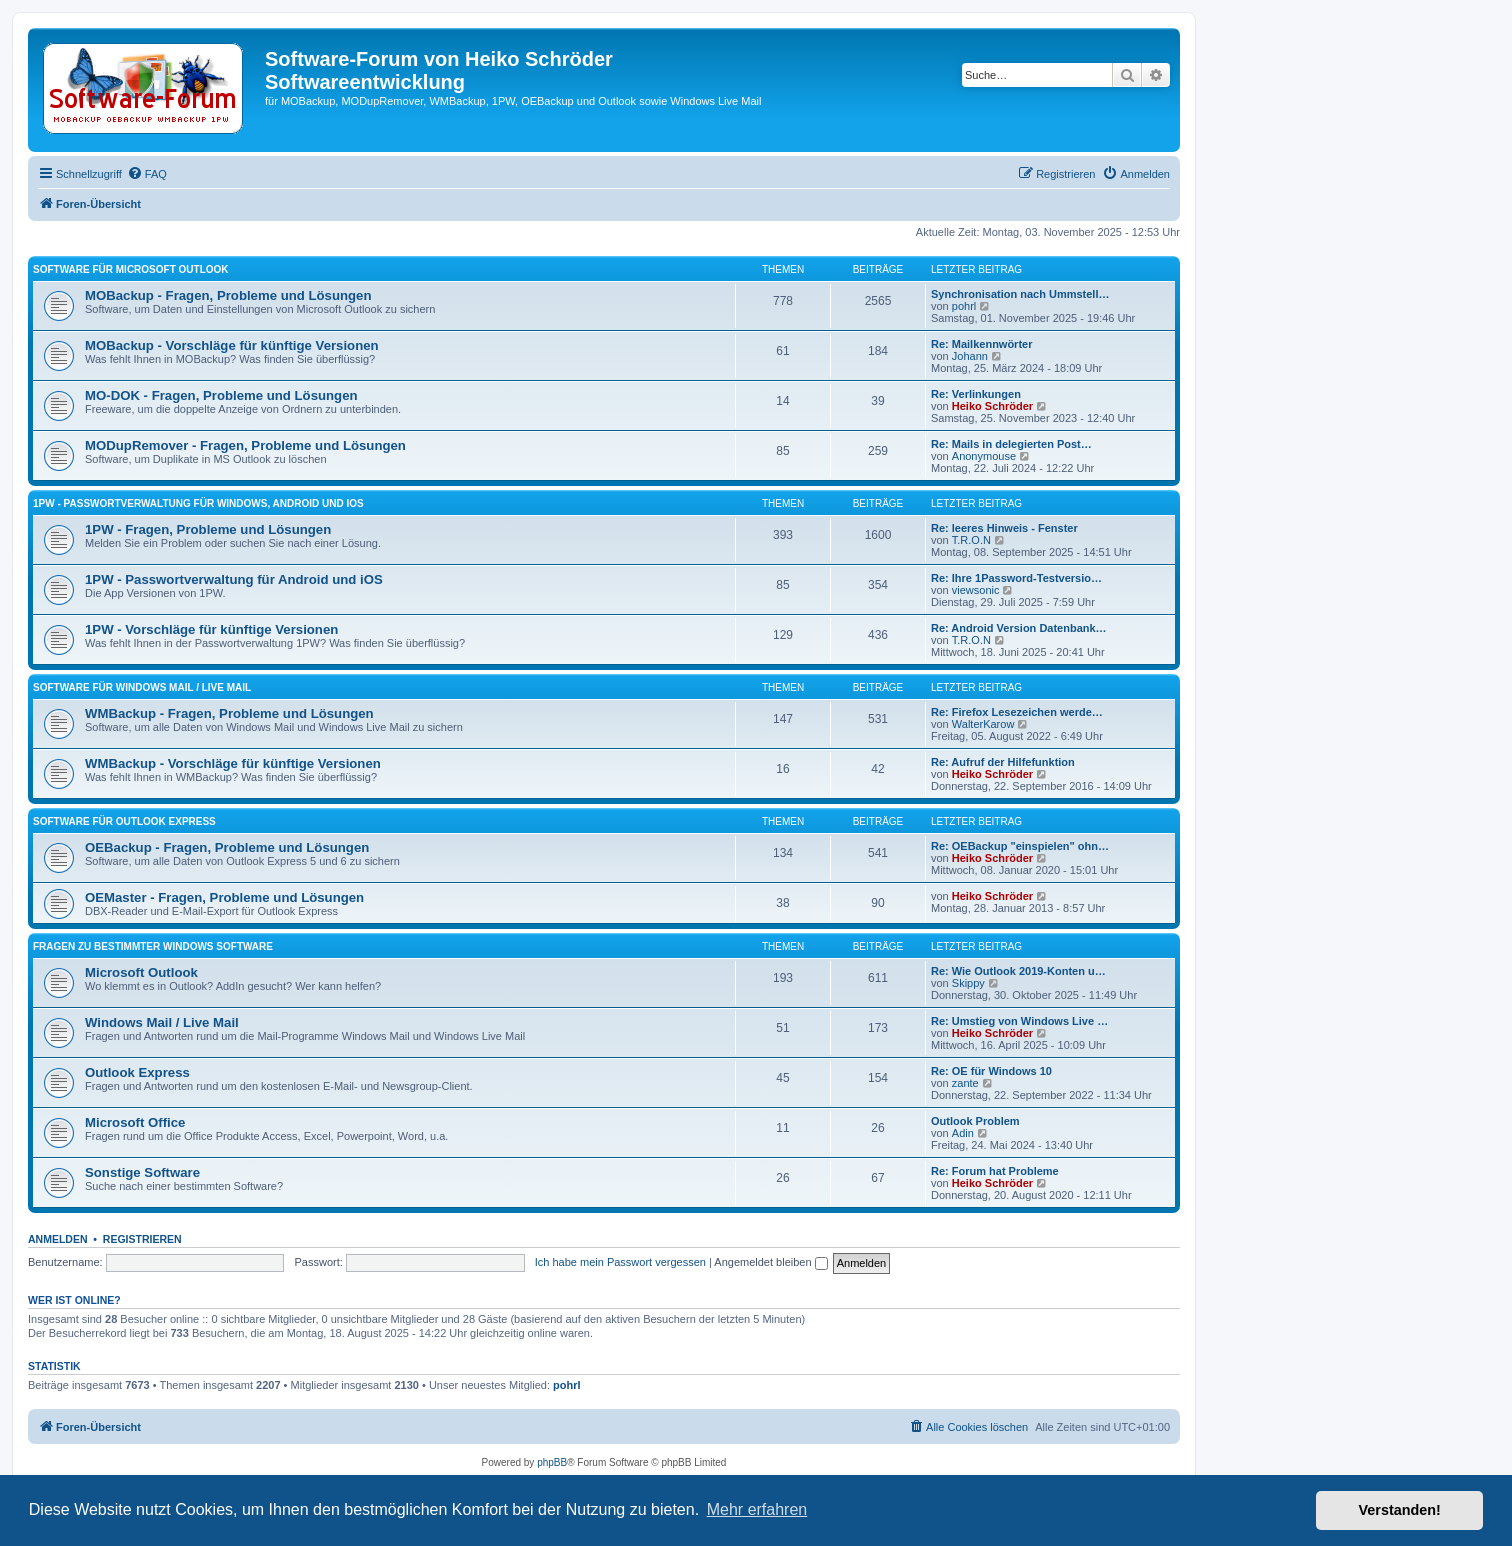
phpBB (552, 1462)
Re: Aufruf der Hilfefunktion (1003, 762)
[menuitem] (147, 174)
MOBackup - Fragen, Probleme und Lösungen (228, 295)
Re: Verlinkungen (976, 394)
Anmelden (58, 1239)
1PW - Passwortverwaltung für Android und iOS (234, 579)
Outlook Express (137, 1072)
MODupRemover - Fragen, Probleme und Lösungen (245, 445)
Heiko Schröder (992, 406)
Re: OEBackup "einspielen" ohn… (1020, 846)
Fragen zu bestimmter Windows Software (153, 946)
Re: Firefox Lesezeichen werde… (1017, 712)
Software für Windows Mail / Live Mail (142, 687)
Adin (963, 1133)
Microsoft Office (135, 1122)
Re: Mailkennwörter (981, 344)
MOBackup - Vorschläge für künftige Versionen (232, 345)
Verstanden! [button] (1400, 1510)
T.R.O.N (971, 540)
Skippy (968, 983)
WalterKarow (983, 724)
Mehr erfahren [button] (757, 1509)
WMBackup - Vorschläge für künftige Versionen (233, 763)
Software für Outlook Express (124, 821)
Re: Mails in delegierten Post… (1011, 444)
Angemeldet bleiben (770, 1262)
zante (965, 1083)
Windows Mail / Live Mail (162, 1022)
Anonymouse (984, 456)
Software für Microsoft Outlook (131, 269)
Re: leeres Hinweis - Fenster (1004, 528)
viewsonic (976, 590)
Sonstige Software (142, 1172)
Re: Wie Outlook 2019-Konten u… (1018, 971)
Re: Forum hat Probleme (995, 1171)
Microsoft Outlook (141, 972)
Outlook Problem (975, 1121)
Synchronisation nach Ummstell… (1020, 294)
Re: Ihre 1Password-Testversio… (1016, 578)
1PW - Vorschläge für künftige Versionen (211, 629)
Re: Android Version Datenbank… (1019, 628)
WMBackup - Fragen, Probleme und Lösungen (229, 713)
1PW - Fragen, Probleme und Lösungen (208, 529)
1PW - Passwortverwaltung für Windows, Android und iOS (198, 503)
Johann (970, 356)
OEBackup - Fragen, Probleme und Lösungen (227, 847)
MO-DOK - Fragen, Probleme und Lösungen (221, 395)
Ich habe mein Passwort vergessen (620, 1262)
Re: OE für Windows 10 (991, 1071)
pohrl (964, 306)
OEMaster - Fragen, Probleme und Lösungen (224, 897)
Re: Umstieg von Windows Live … (1019, 1021)
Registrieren (142, 1239)
